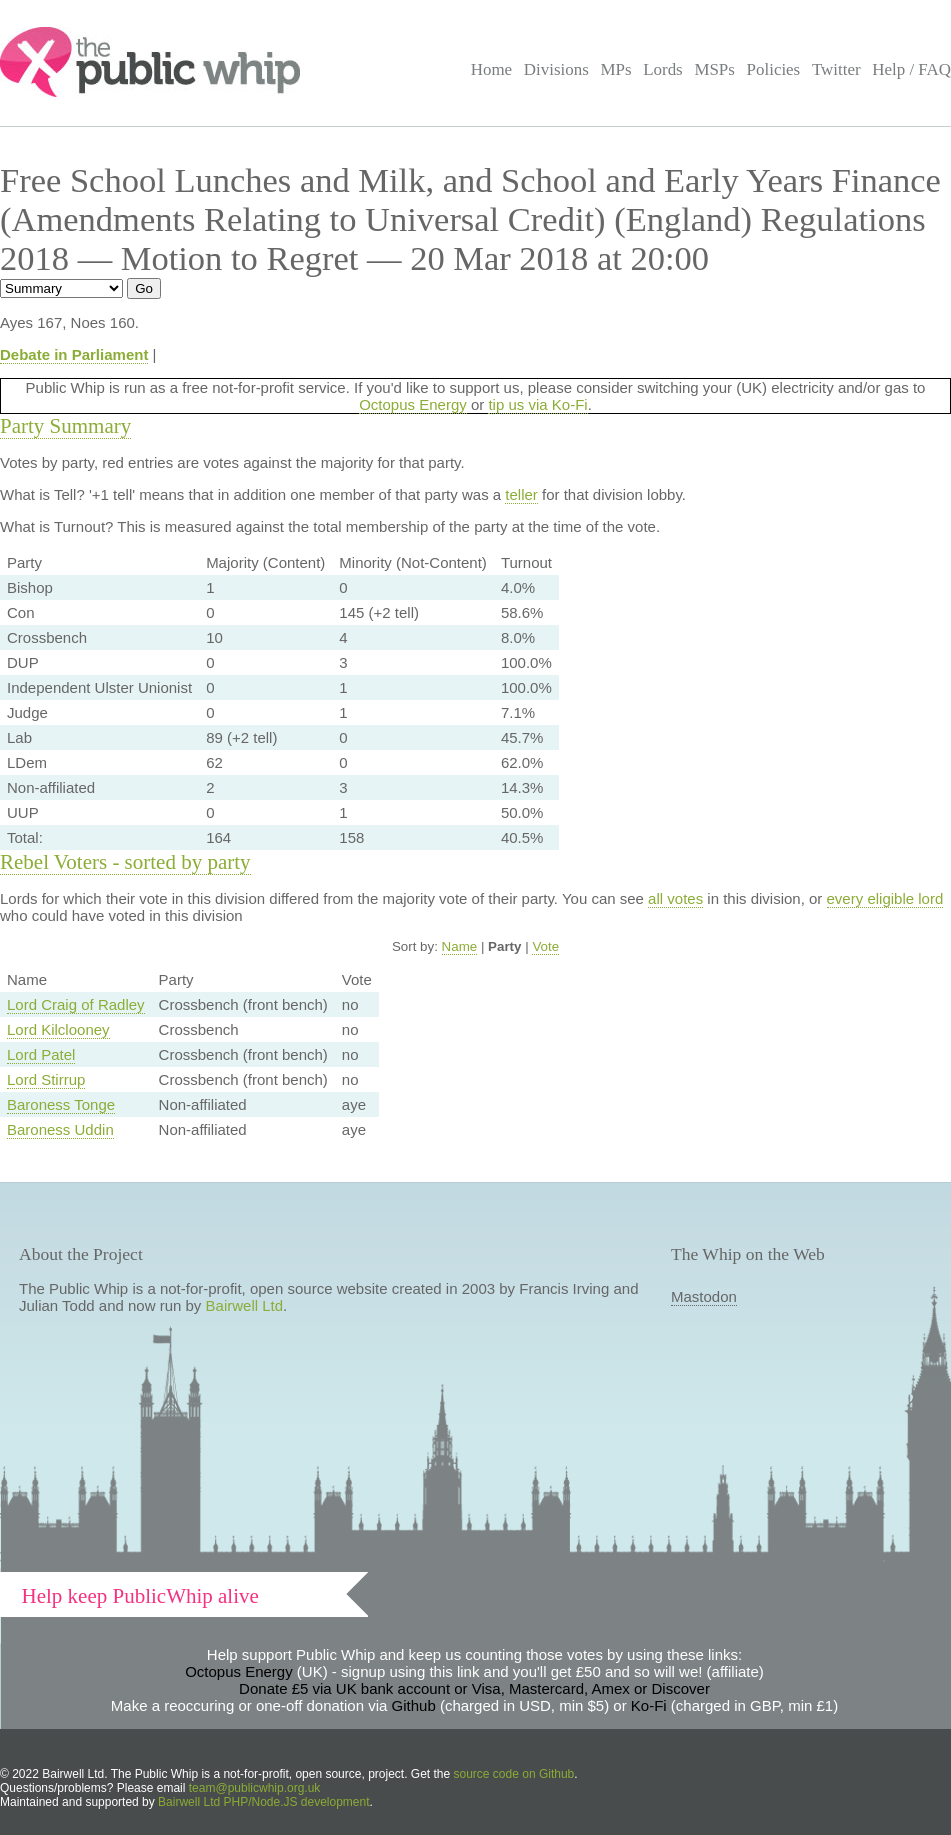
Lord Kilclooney (58, 1029)
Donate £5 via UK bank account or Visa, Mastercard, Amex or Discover (474, 1688)
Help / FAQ (911, 69)
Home (491, 69)
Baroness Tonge (61, 1104)
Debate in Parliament (74, 354)
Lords (663, 69)
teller (521, 494)
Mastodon (704, 1296)
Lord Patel (41, 1054)
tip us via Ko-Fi (537, 404)
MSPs (714, 69)
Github (414, 1705)
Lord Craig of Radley (76, 1004)
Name (460, 946)
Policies (774, 69)
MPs (615, 69)
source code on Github (514, 1774)
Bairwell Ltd (245, 1305)
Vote (545, 946)
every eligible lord (885, 898)
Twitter (836, 69)
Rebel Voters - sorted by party (125, 862)
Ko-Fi (649, 1705)
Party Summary (65, 426)
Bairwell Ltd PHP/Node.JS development (263, 1802)
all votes (675, 898)
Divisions (556, 69)
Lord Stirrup (46, 1079)
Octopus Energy (413, 404)
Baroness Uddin (60, 1129)
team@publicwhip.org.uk (255, 1788)
